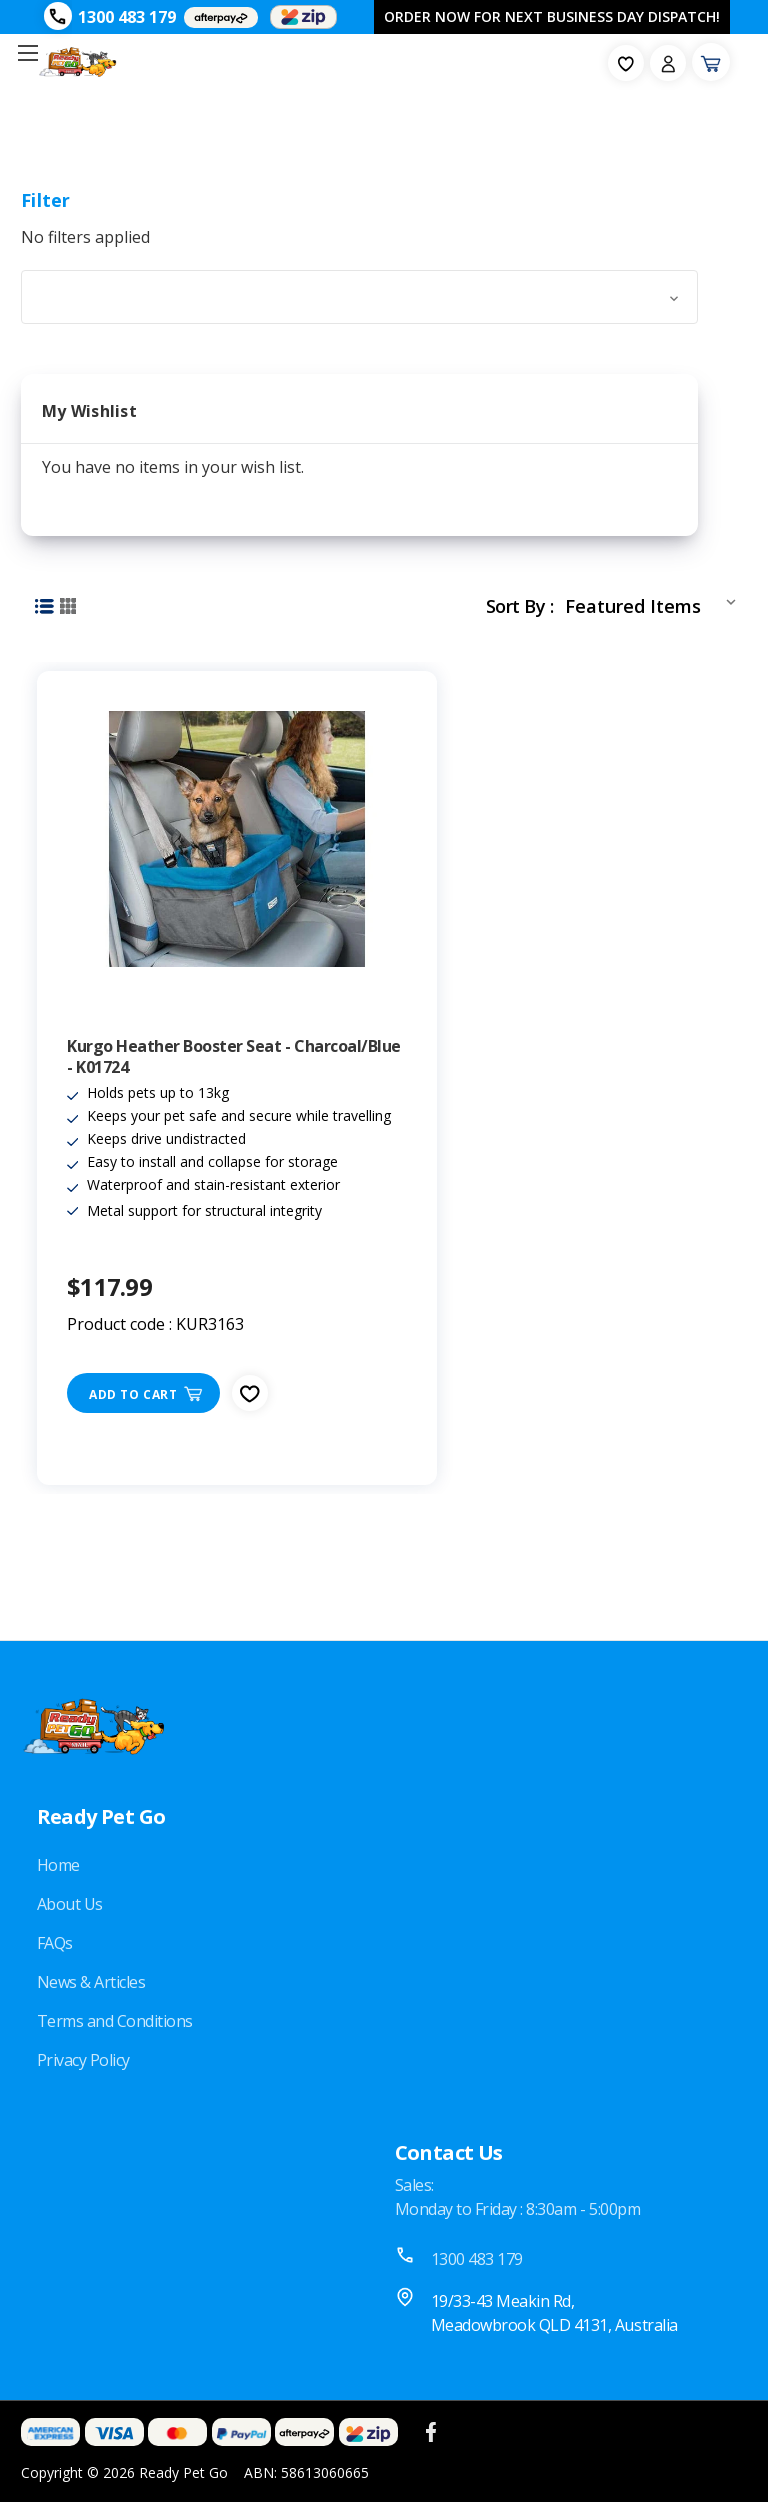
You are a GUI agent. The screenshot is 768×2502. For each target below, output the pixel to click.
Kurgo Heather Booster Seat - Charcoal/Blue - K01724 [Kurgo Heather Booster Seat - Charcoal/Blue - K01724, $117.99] (234, 1057)
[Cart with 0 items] (711, 62)
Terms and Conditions (115, 2021)
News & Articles (91, 1982)
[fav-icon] (626, 63)
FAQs (55, 1943)
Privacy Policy (83, 2060)
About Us (70, 1904)
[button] (359, 297)
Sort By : (519, 606)
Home (58, 1865)
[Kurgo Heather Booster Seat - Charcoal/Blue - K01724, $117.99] (237, 839)
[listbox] (654, 602)
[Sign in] (668, 63)
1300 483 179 (127, 17)
